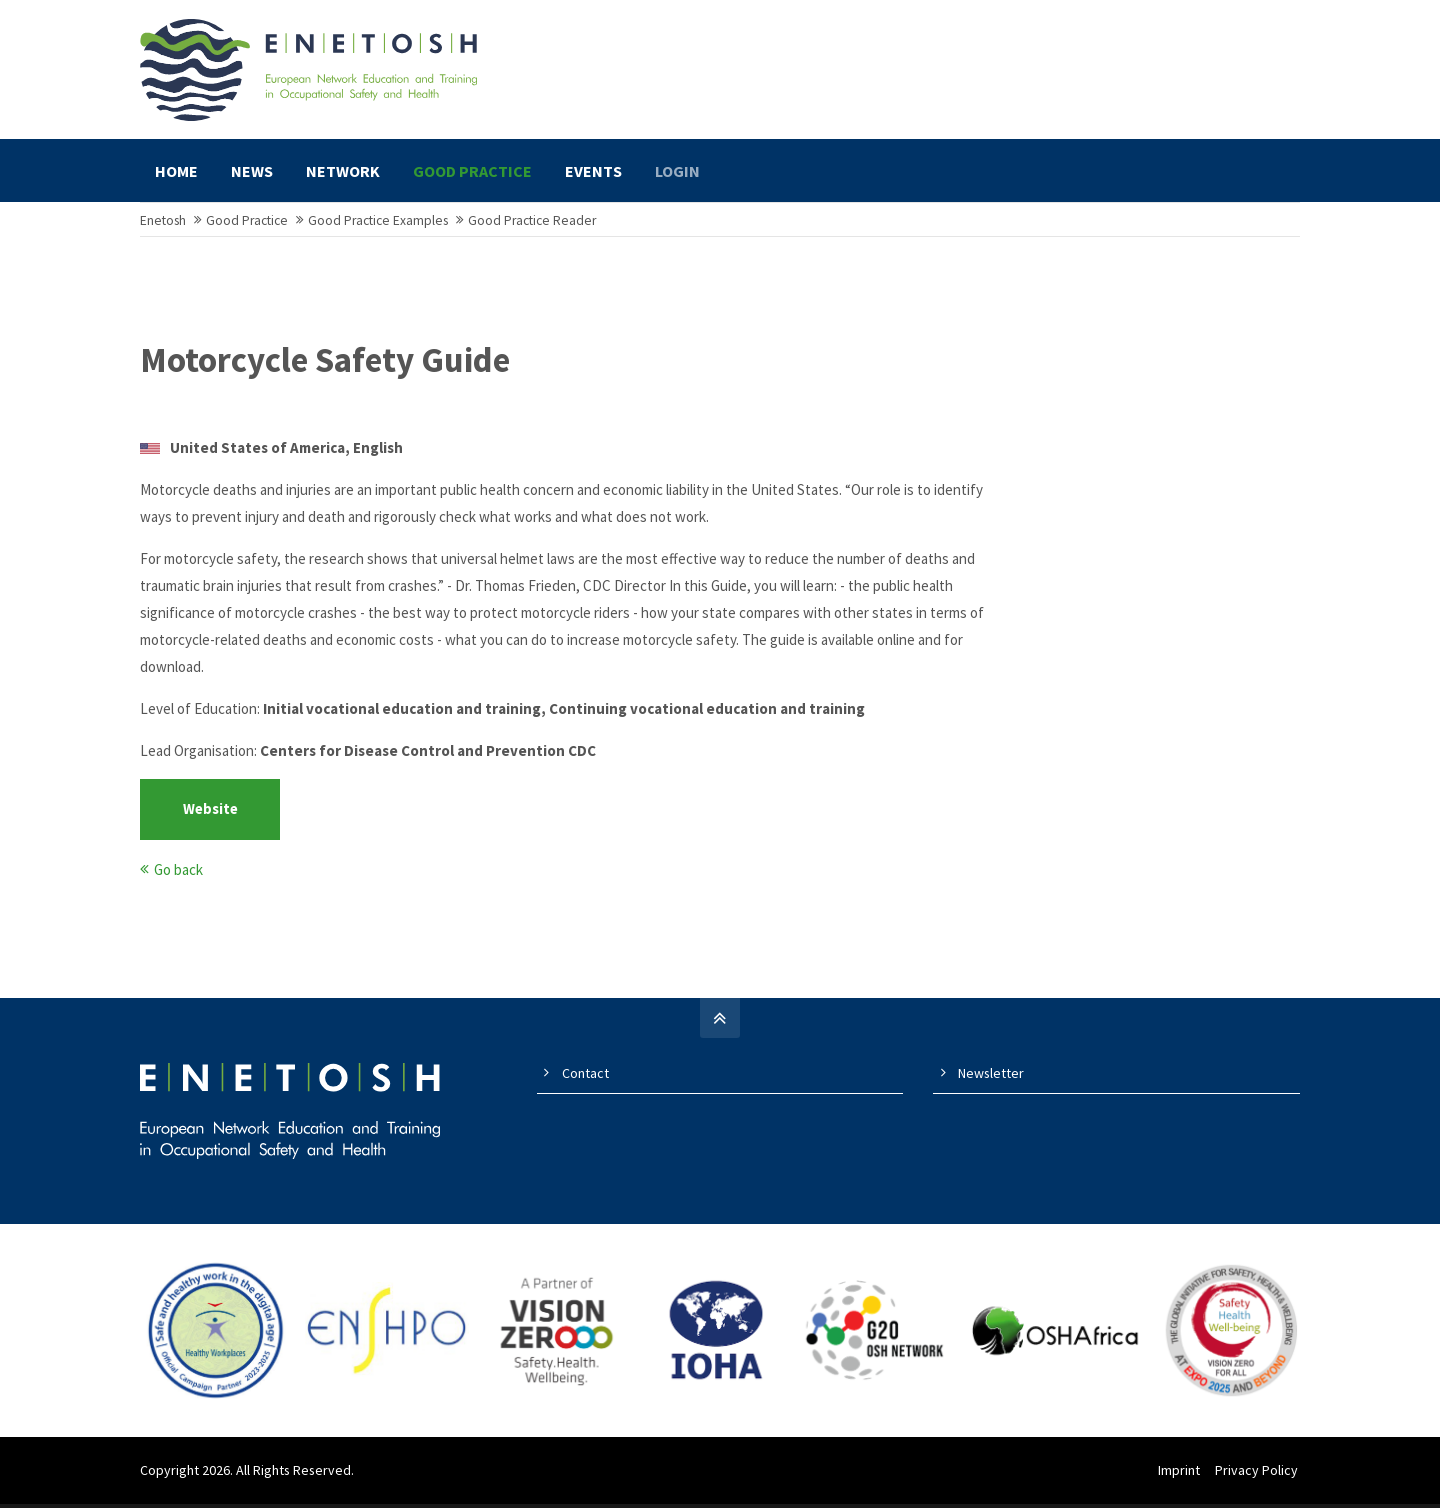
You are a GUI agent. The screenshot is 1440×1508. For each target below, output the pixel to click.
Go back (178, 878)
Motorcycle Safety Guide (325, 370)
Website (210, 818)
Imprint (1181, 1479)
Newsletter (991, 1082)
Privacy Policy (1258, 1479)
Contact (585, 1082)
